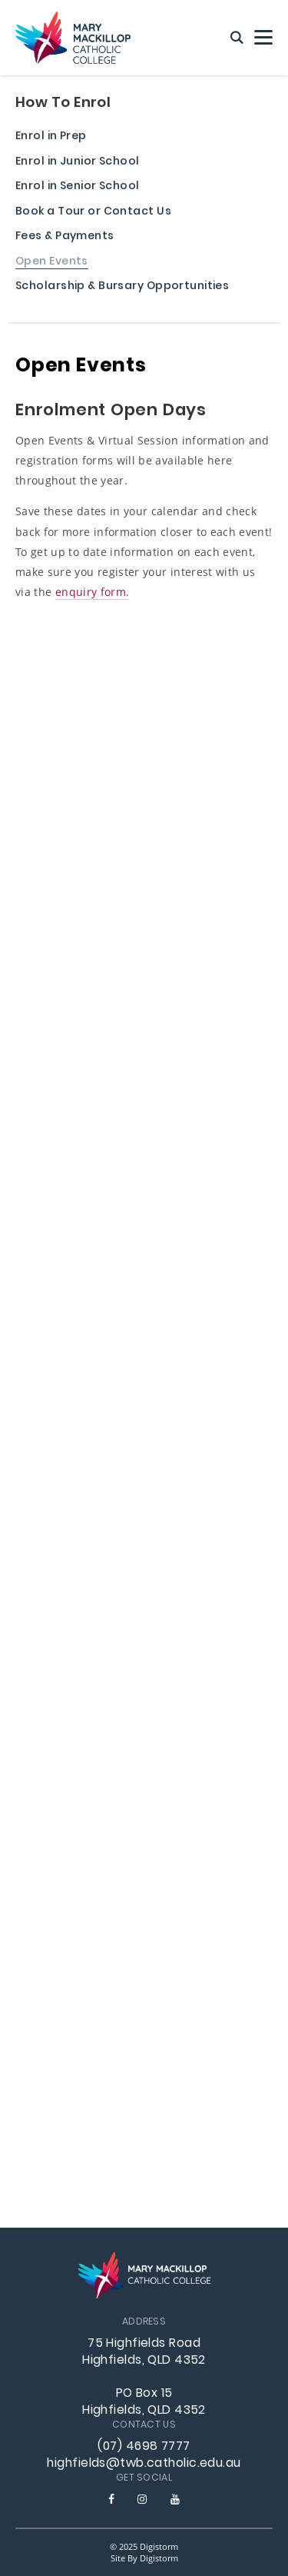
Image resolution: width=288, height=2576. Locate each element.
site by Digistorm (144, 2558)
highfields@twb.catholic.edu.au (143, 2464)
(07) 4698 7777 (144, 2447)
